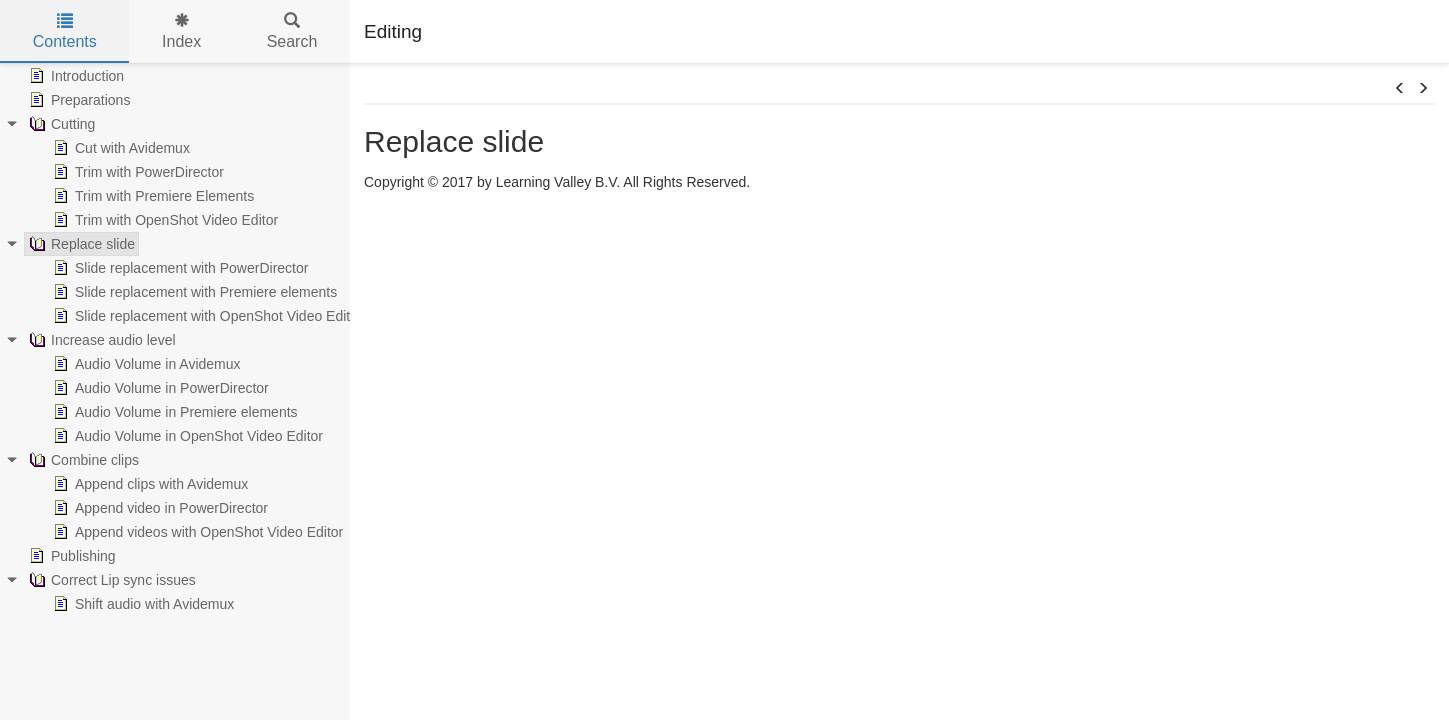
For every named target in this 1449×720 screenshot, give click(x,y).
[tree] (175, 340)
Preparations (77, 100)
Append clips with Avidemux (148, 484)
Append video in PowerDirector (158, 508)
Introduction (74, 76)
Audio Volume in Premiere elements (173, 412)
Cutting (60, 124)
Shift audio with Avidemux (141, 604)
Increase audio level (100, 340)
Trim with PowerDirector (136, 172)
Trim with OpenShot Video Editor (163, 220)
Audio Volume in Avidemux (145, 364)
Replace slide (80, 244)
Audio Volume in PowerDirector (159, 388)
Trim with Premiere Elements (151, 196)
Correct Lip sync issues (110, 580)
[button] (1400, 89)
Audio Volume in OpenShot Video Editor (186, 436)
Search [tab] (292, 31)
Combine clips (82, 460)
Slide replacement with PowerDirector (178, 268)
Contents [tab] (65, 31)
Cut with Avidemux (119, 148)
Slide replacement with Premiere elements (193, 292)
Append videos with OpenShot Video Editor (196, 532)
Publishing (70, 556)
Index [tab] (181, 31)
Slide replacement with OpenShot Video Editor (206, 316)
